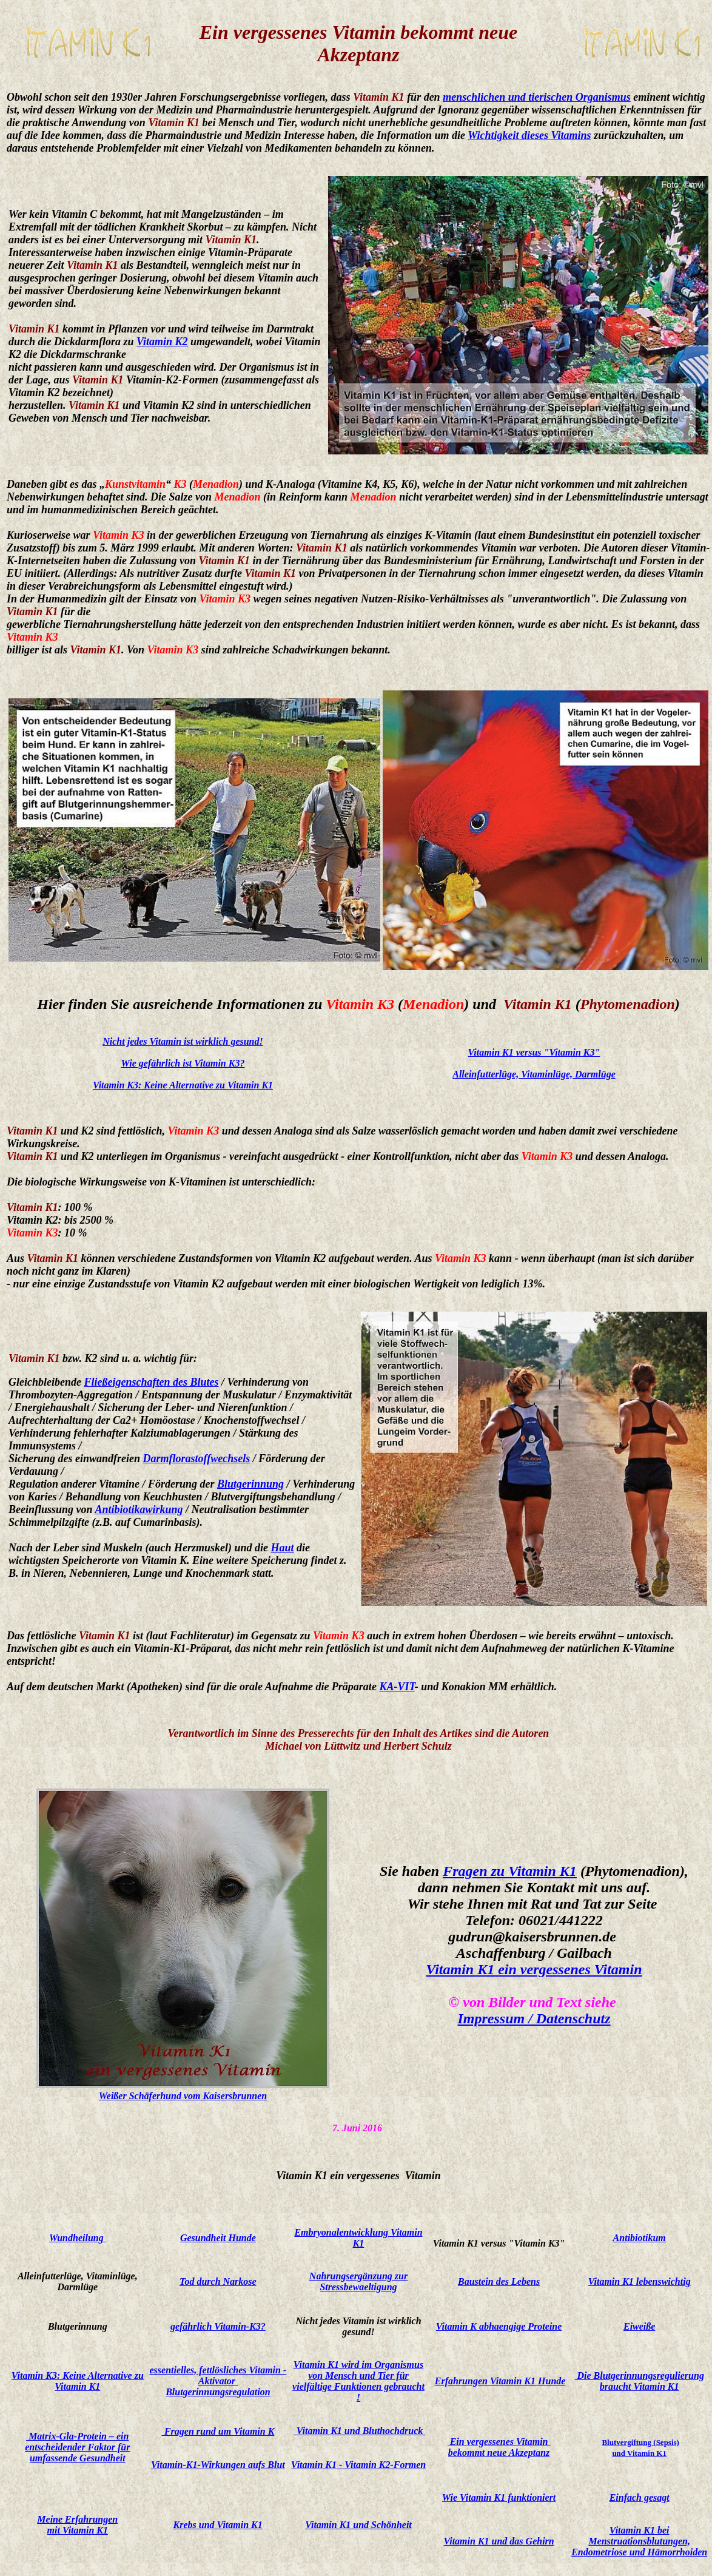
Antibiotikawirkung (139, 1509)
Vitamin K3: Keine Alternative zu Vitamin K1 (183, 1085)
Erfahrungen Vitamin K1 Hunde (500, 2381)
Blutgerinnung (250, 1484)
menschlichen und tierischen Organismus (537, 97)
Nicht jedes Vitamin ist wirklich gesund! (182, 1041)
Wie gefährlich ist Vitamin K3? (183, 1063)
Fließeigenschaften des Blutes (151, 1382)
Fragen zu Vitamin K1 (510, 1871)
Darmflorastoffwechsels (196, 1458)
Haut (282, 1548)
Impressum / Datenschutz (533, 2018)
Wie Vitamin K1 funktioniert (499, 2497)
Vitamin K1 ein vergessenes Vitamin (534, 1969)
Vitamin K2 (162, 341)
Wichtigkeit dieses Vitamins (529, 135)
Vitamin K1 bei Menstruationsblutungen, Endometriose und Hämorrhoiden (639, 2541)
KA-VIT (396, 1687)
